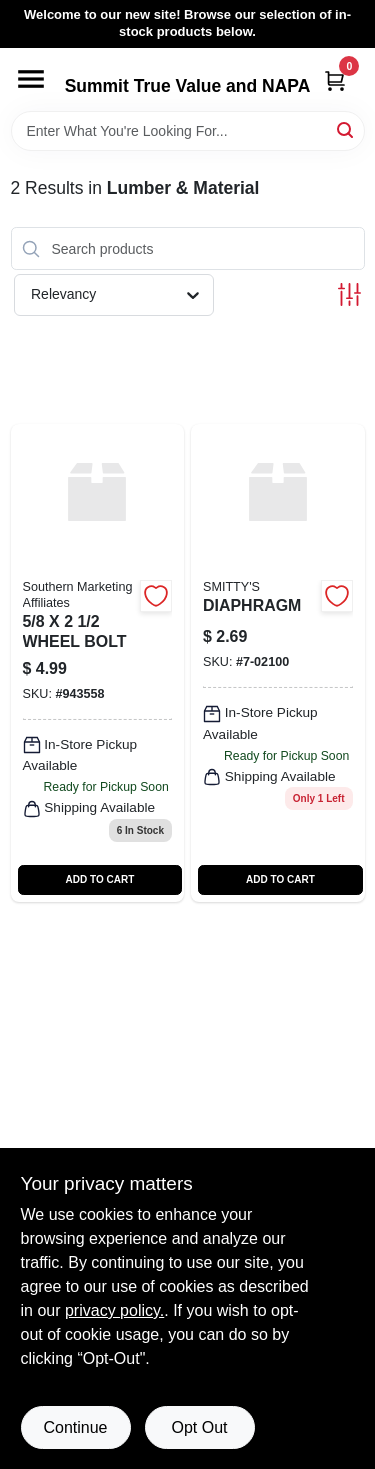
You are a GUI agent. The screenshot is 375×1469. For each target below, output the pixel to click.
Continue (75, 1427)
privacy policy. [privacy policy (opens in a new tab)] (114, 1310)
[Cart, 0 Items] (335, 80)
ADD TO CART (100, 879)
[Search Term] (188, 131)
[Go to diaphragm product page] (278, 662)
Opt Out (199, 1427)
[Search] (346, 129)
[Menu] (31, 79)
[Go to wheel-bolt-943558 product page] (98, 662)
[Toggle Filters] (349, 294)
